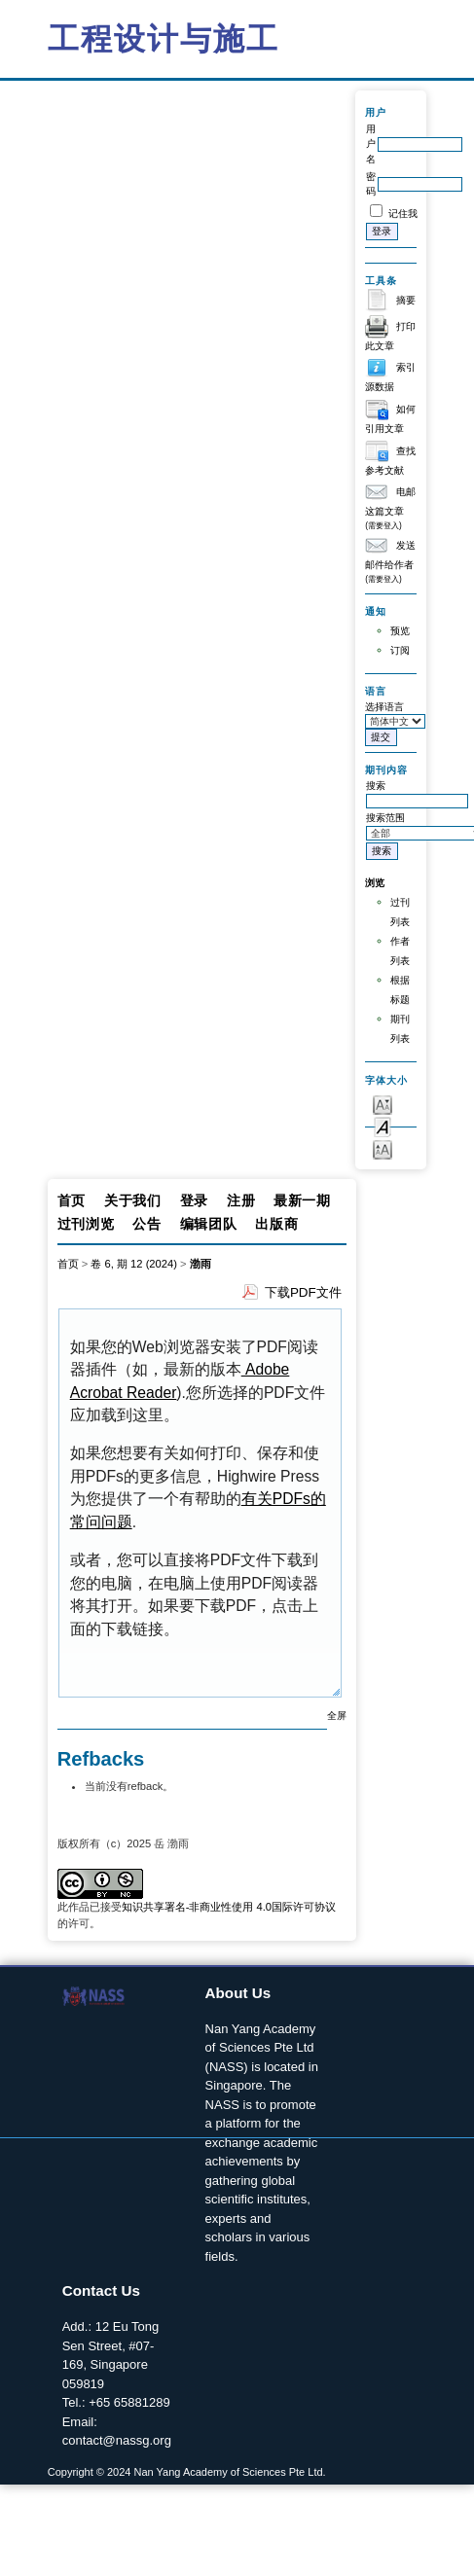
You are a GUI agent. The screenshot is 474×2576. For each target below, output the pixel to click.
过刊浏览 (86, 1224)
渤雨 (200, 1264)
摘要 (406, 300)
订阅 (400, 650)
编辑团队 (208, 1224)
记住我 (403, 213)
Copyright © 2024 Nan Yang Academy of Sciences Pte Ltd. (187, 2472)
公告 (146, 1224)
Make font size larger (382, 1148)
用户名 (371, 144)
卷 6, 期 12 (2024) (134, 1264)
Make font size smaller (382, 1103)
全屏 (336, 1715)
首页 (71, 1200)
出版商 (276, 1224)
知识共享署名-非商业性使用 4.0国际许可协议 (229, 1907)
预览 (400, 631)
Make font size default (382, 1126)
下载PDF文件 (303, 1292)
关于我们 (133, 1200)
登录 (194, 1200)
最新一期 (302, 1200)
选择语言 (384, 706)
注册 (241, 1200)
